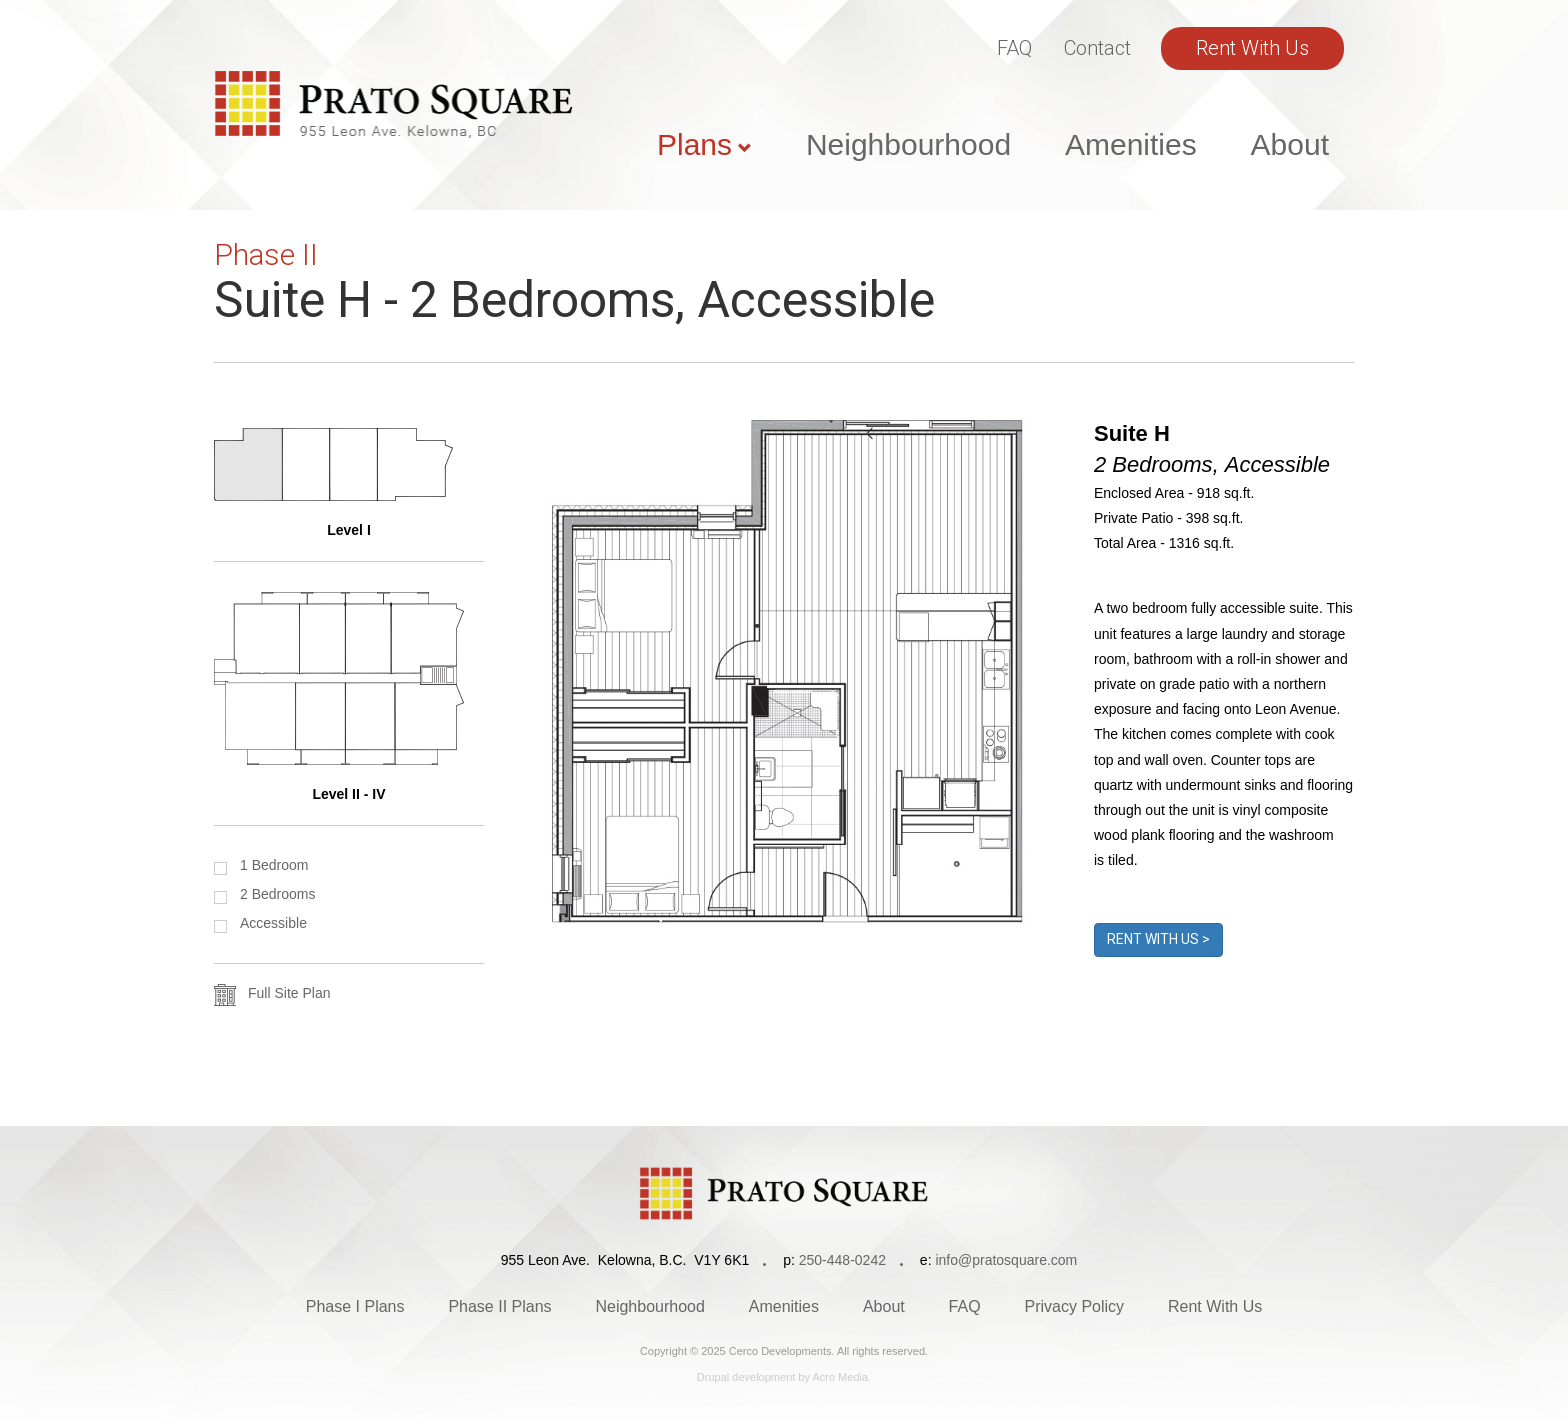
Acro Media (840, 1377)
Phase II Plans (499, 1306)
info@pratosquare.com (1006, 1260)
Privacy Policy (1075, 1306)
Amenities (1131, 144)
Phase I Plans (355, 1306)
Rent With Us (1252, 48)
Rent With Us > (1158, 939)
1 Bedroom (274, 865)
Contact (1097, 48)
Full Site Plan (289, 993)
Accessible (273, 923)
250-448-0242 (842, 1260)
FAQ (1014, 48)
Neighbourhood (908, 144)
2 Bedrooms (277, 894)
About (1290, 144)
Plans (694, 144)
